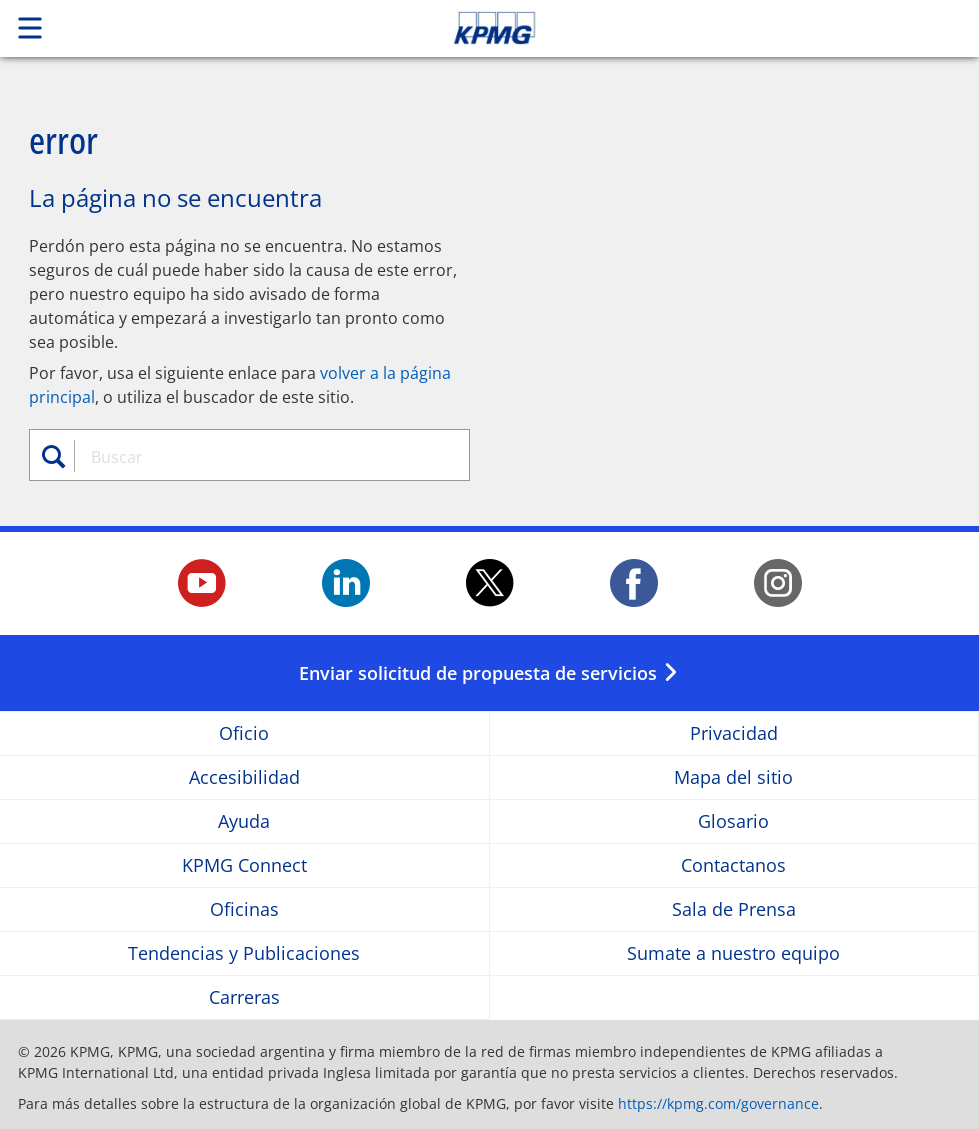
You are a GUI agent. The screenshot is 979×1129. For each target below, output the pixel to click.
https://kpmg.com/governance (718, 1103)
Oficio (244, 733)
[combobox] (261, 457)
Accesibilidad (244, 777)
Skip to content (687, 28)
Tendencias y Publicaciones (244, 953)
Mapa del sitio (733, 777)
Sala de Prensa (734, 909)
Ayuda (244, 821)
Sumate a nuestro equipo (733, 953)
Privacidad (734, 733)
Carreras (244, 997)
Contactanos (733, 865)
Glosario (733, 821)
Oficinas (244, 909)
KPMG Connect (244, 865)
